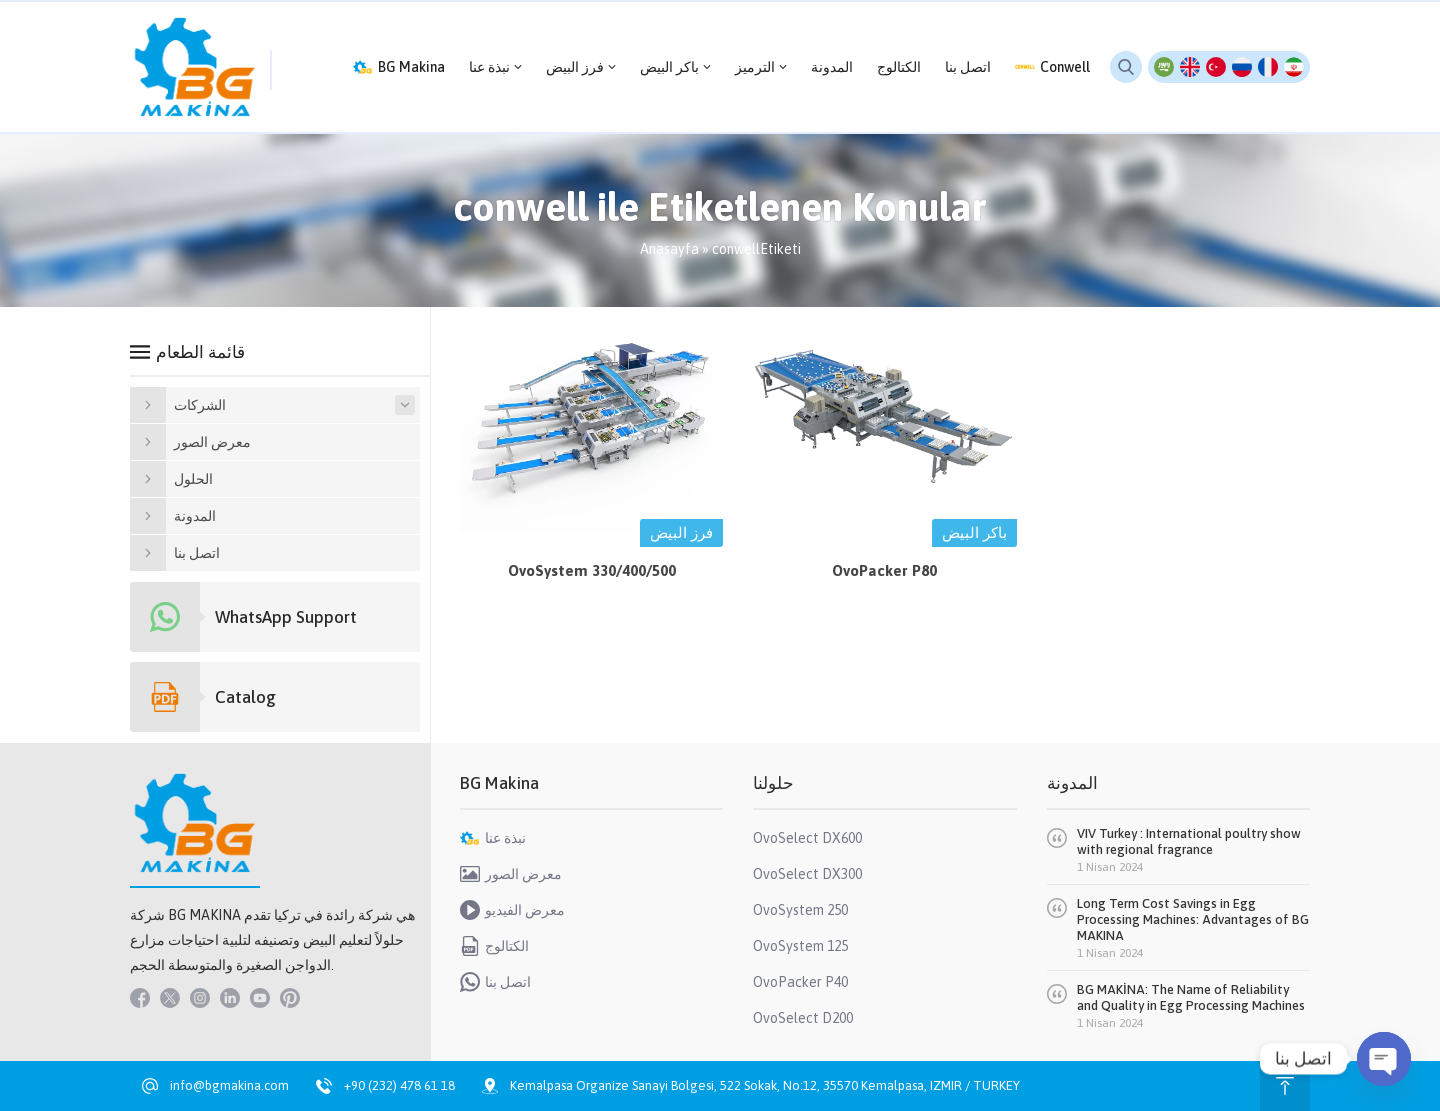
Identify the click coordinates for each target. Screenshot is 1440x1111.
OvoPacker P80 (884, 570)
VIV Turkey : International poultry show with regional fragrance (1189, 841)
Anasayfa (669, 249)
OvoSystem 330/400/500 (592, 570)
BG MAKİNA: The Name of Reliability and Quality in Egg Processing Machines (1191, 997)
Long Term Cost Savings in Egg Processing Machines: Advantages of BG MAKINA (1193, 919)
